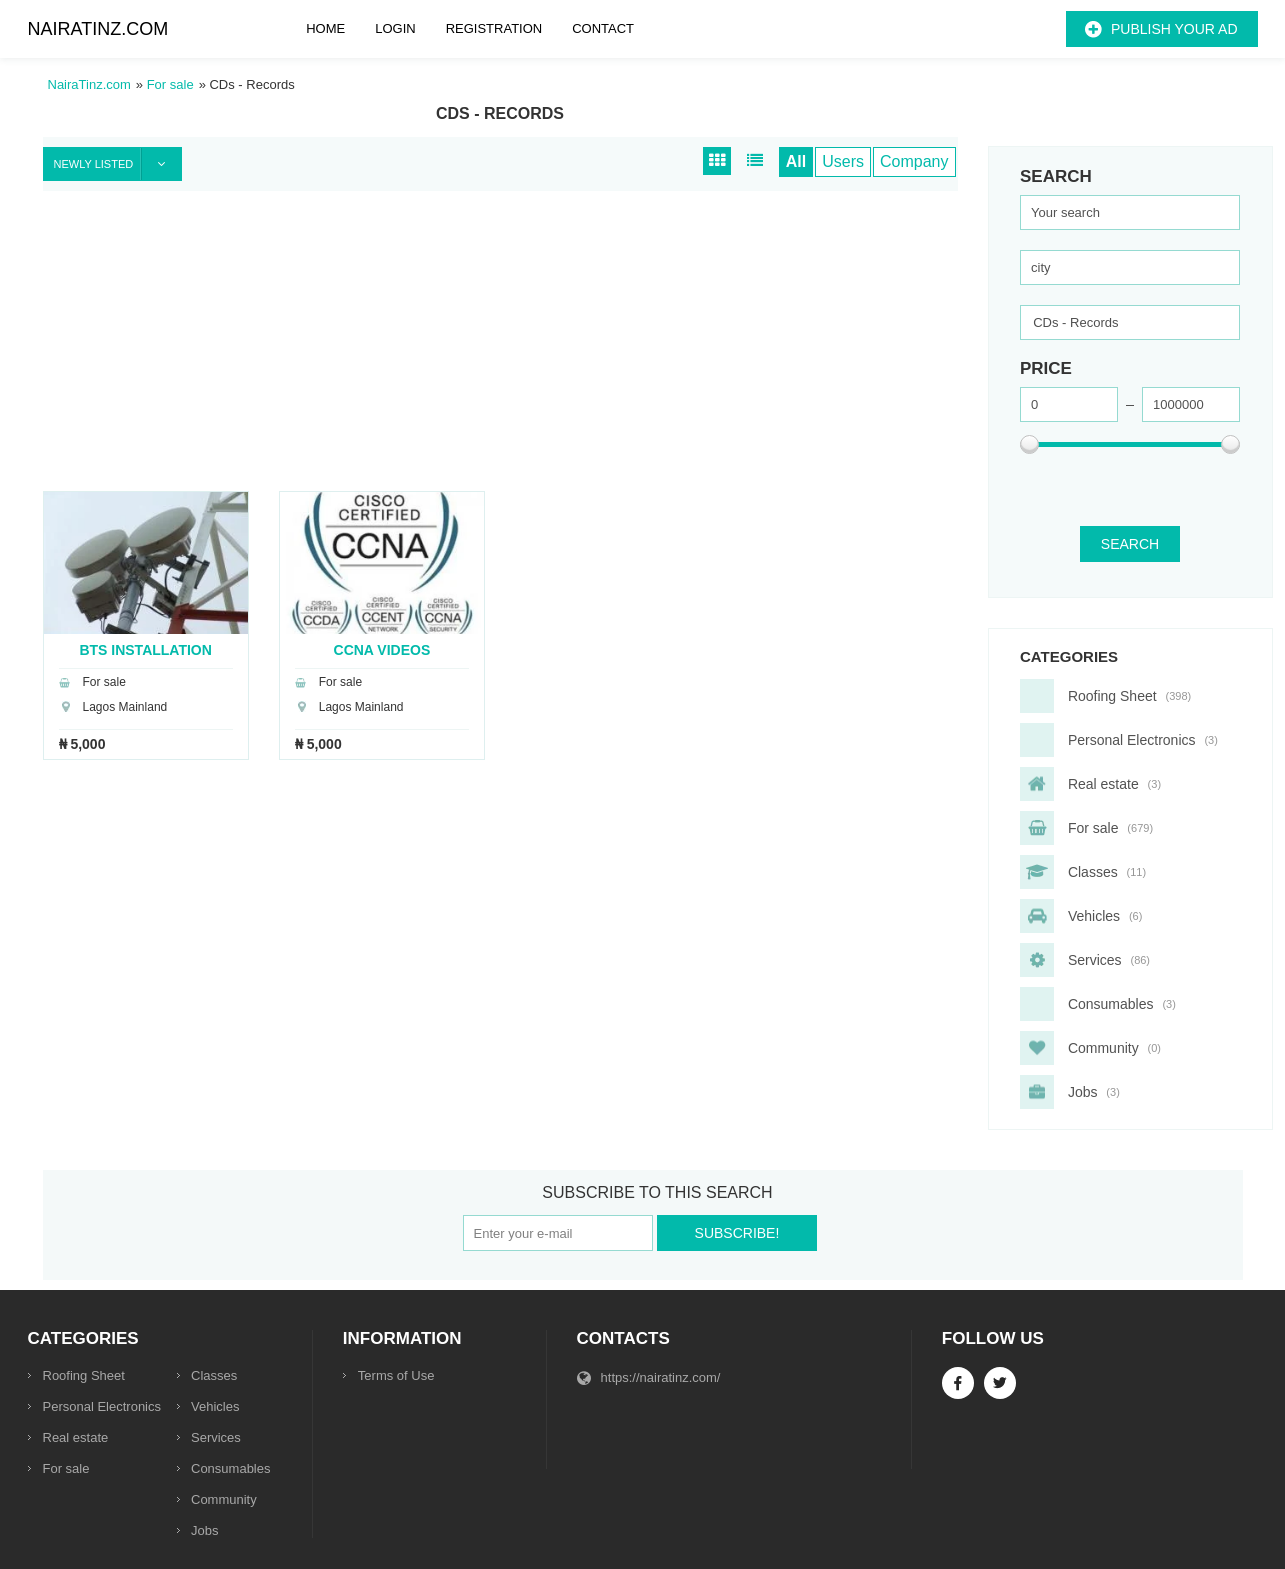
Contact (603, 28)
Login (395, 28)
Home (325, 28)
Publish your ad (1174, 29)
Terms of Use (396, 1375)
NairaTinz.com (98, 29)
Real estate (76, 1437)
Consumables (231, 1468)
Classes (214, 1375)
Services (216, 1437)
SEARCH (1130, 544)
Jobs (204, 1530)
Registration (494, 28)
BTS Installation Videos (145, 649)
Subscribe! (737, 1233)
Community (224, 1499)
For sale (66, 1468)
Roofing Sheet (84, 1375)
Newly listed (118, 164)
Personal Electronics (102, 1406)
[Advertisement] (500, 351)
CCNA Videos (382, 649)
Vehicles (215, 1406)
